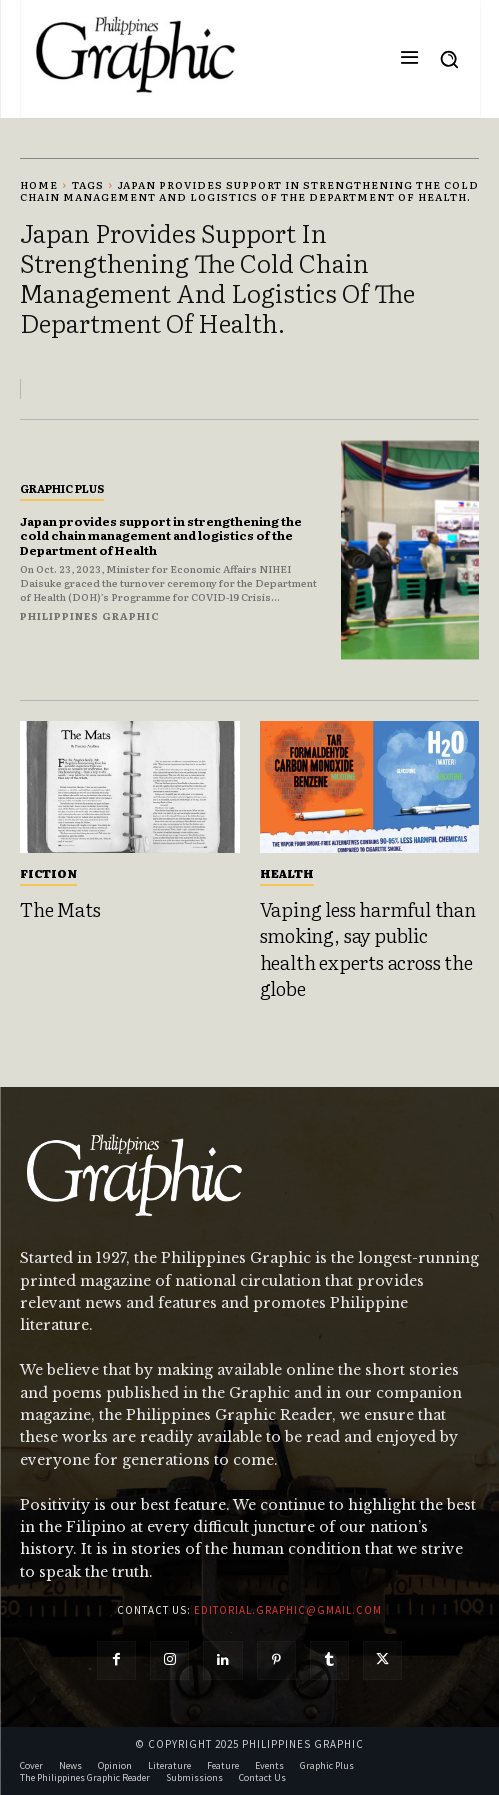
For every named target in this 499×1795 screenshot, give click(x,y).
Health (287, 873)
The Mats (60, 909)
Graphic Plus (62, 488)
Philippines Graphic (90, 615)
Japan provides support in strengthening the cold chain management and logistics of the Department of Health (161, 535)
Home (39, 184)
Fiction (48, 873)
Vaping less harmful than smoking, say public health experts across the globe (368, 949)
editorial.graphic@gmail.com (288, 1610)
